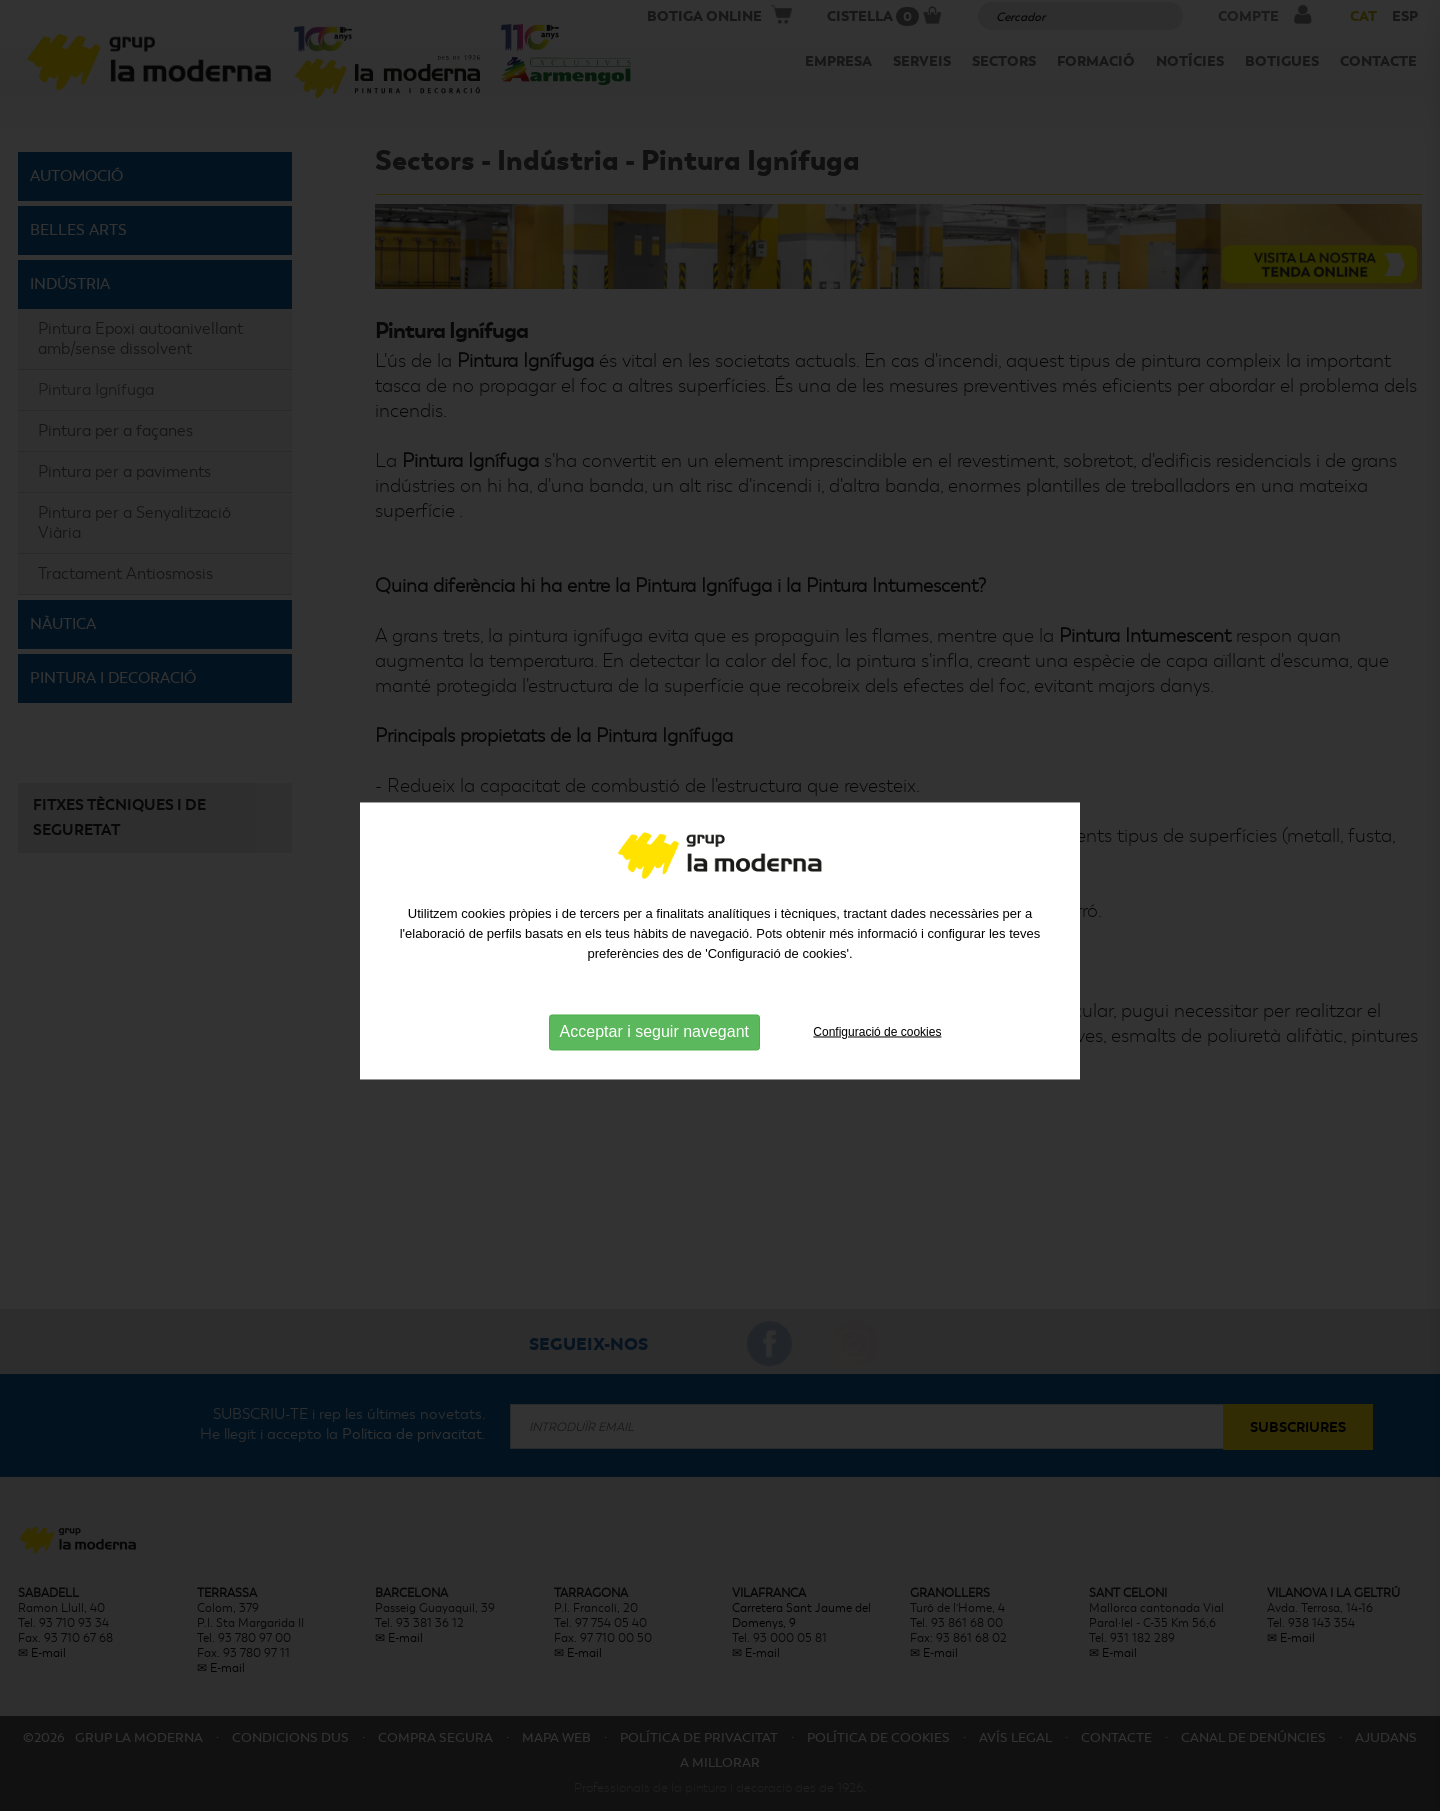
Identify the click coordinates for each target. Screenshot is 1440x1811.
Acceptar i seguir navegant (654, 1083)
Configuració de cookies (877, 1083)
